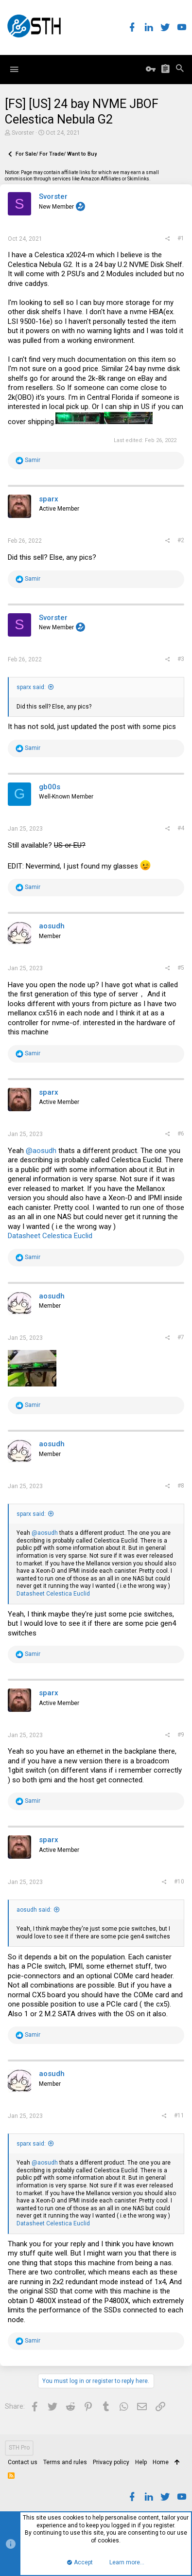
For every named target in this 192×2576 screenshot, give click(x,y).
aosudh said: (34, 1909)
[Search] (180, 69)
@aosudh (41, 1150)
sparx (48, 499)
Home (161, 2462)
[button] (14, 69)
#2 (180, 540)
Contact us (22, 2462)
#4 (180, 828)
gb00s (49, 786)
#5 (180, 967)
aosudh (52, 926)
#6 (180, 1133)
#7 (180, 1337)
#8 (180, 1485)
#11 (179, 2115)
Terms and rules (65, 2462)
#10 (179, 1881)
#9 (180, 1734)
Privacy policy (111, 2462)
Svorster (23, 132)
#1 (180, 238)
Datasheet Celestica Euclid (50, 1235)
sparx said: (31, 687)
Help (141, 2462)
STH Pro (19, 2447)
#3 (180, 659)
